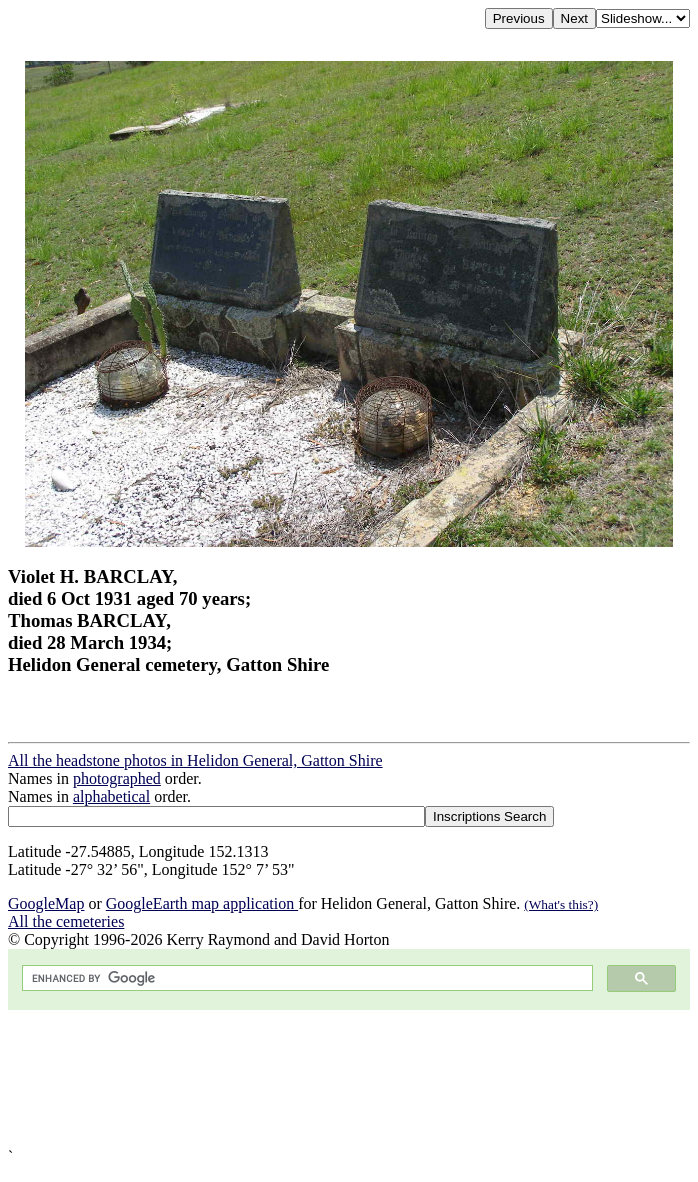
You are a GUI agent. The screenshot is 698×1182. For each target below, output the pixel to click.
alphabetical (111, 796)
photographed (117, 778)
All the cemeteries (66, 921)
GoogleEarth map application (202, 903)
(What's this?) (561, 904)
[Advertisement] (349, 1079)
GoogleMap (46, 903)
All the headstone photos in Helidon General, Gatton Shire (195, 760)
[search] (305, 978)
